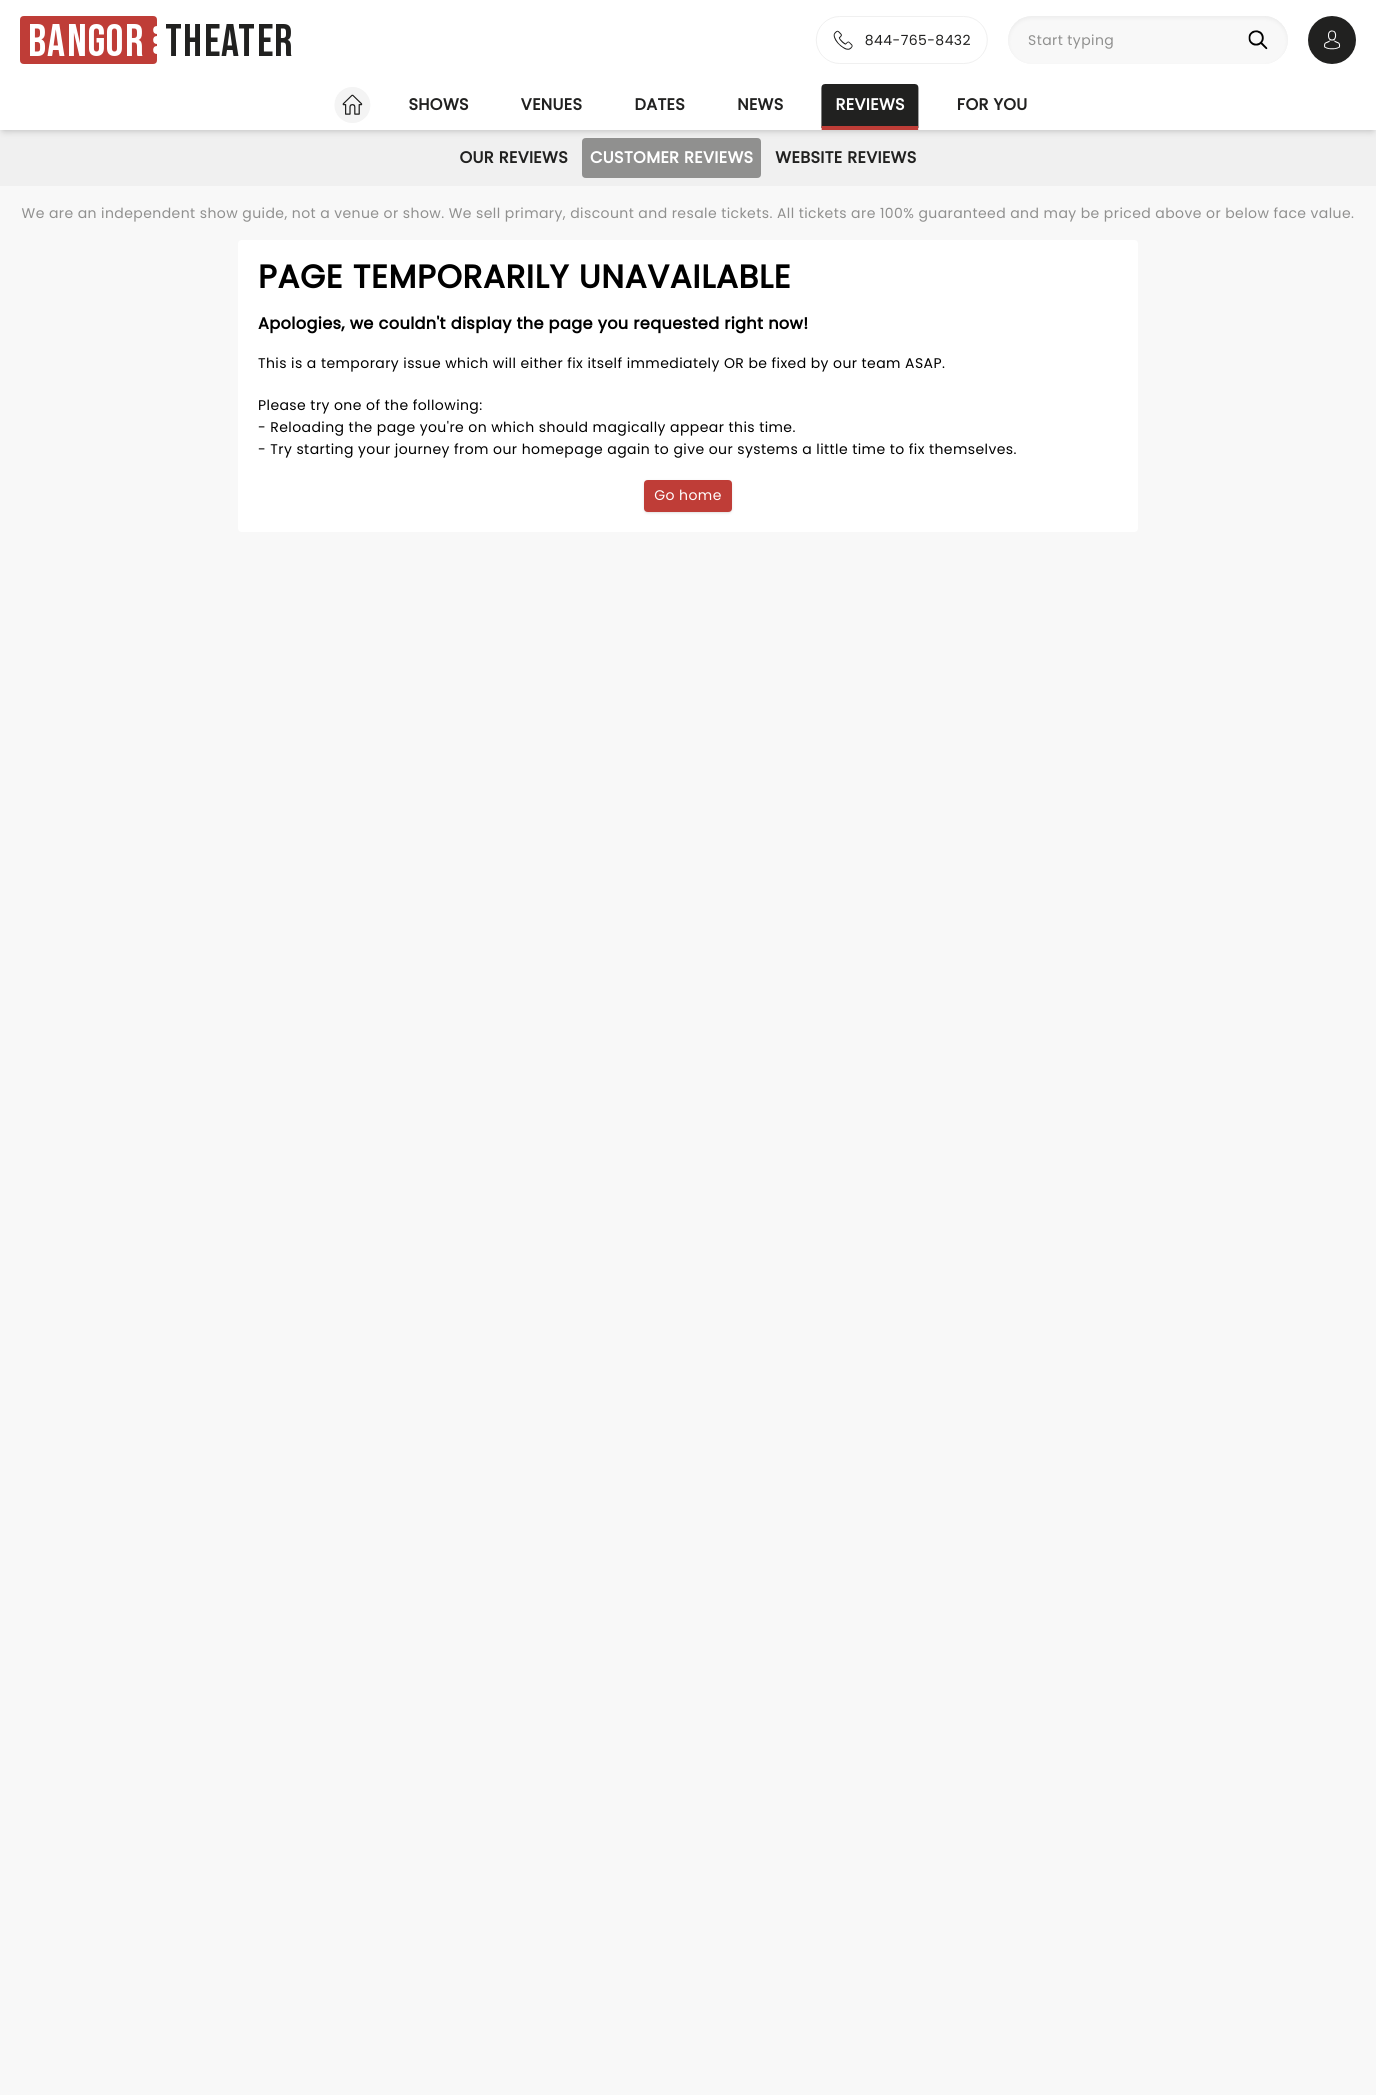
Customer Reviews (671, 157)
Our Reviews (513, 157)
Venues (552, 104)
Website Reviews (845, 157)
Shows (438, 104)
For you (992, 104)
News (760, 104)
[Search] (1262, 40)
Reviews (870, 104)
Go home (688, 495)
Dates (659, 104)
